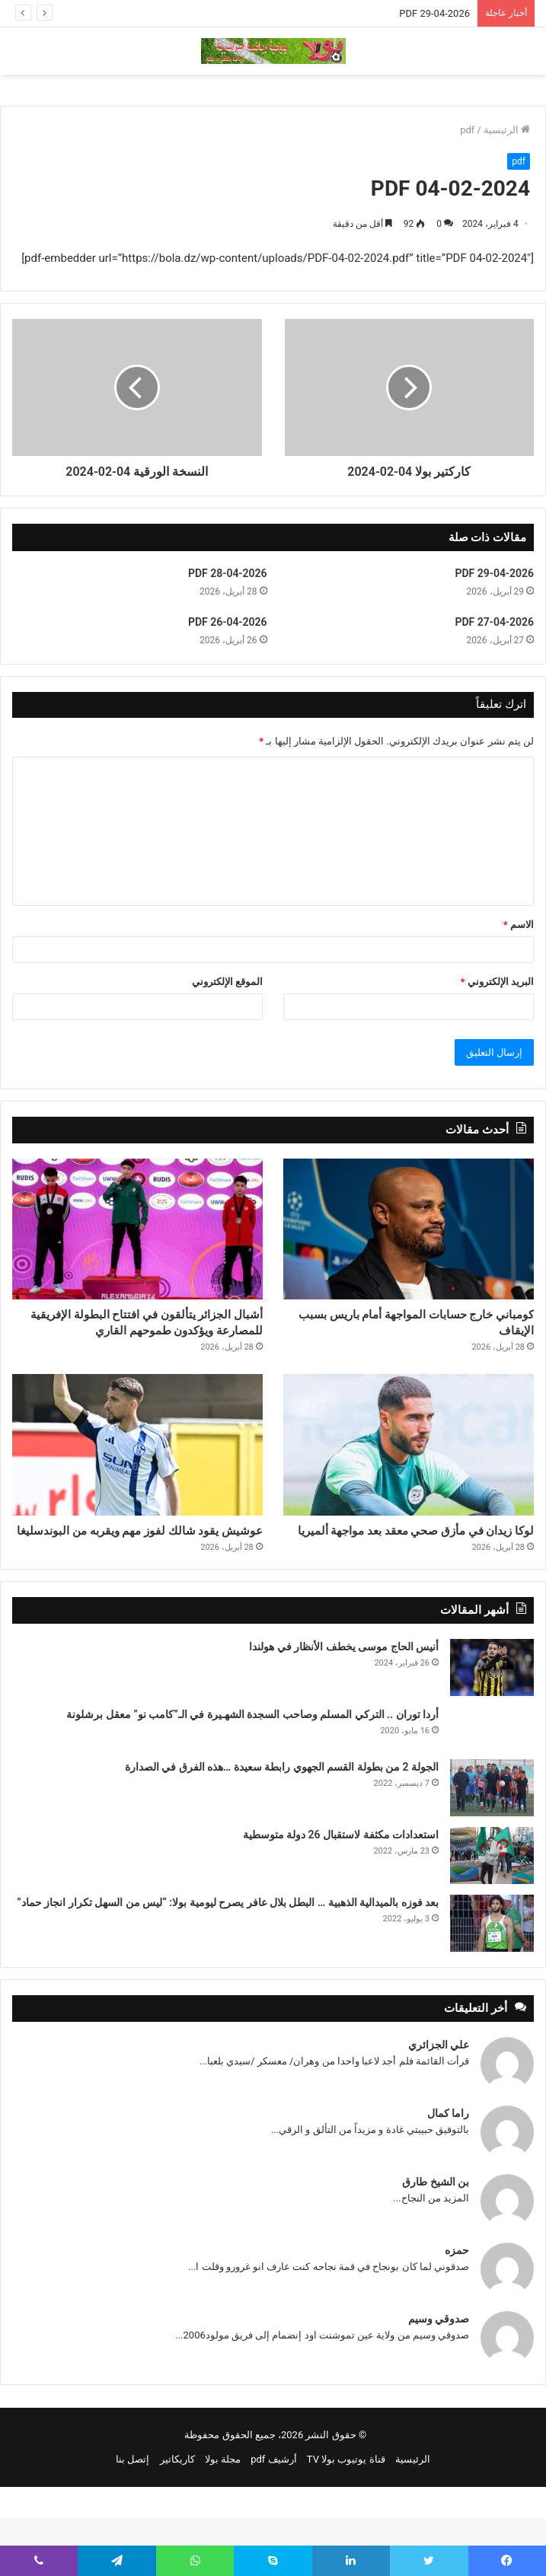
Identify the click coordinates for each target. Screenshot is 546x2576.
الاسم (518, 924)
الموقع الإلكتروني (227, 981)
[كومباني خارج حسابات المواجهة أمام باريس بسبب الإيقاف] (408, 1229)
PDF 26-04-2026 (227, 622)
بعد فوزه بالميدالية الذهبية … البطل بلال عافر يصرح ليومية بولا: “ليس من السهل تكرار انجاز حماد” (228, 1961)
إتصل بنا (132, 2517)
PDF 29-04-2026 (434, 13)
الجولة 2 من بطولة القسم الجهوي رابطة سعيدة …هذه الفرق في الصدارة (282, 1825)
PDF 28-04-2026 (227, 573)
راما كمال (448, 2172)
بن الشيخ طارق (435, 2240)
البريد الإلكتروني (497, 981)
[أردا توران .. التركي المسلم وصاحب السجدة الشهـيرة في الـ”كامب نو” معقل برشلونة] (492, 1786)
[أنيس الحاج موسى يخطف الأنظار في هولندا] (492, 1726)
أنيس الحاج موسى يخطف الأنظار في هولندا (344, 1705)
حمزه (457, 2309)
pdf (467, 129)
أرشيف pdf (273, 2517)
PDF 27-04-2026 (494, 622)
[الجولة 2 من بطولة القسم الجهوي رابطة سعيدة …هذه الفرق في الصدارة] (492, 1846)
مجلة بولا (223, 2517)
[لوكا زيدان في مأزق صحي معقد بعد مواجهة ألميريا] (408, 1476)
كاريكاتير (177, 2517)
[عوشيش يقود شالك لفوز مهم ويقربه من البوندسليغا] (137, 1476)
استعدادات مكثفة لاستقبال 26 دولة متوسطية (341, 1893)
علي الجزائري (438, 2103)
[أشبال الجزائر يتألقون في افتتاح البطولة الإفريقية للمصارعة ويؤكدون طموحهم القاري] (137, 1229)
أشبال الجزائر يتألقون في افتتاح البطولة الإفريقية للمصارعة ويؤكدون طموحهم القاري (138, 1339)
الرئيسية (507, 129)
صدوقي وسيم (438, 2377)
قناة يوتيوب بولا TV (346, 2517)
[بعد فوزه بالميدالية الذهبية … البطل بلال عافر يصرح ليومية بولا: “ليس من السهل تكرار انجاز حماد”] (492, 1981)
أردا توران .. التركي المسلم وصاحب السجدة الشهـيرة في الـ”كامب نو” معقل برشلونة (252, 1773)
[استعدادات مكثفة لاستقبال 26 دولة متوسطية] (492, 1914)
